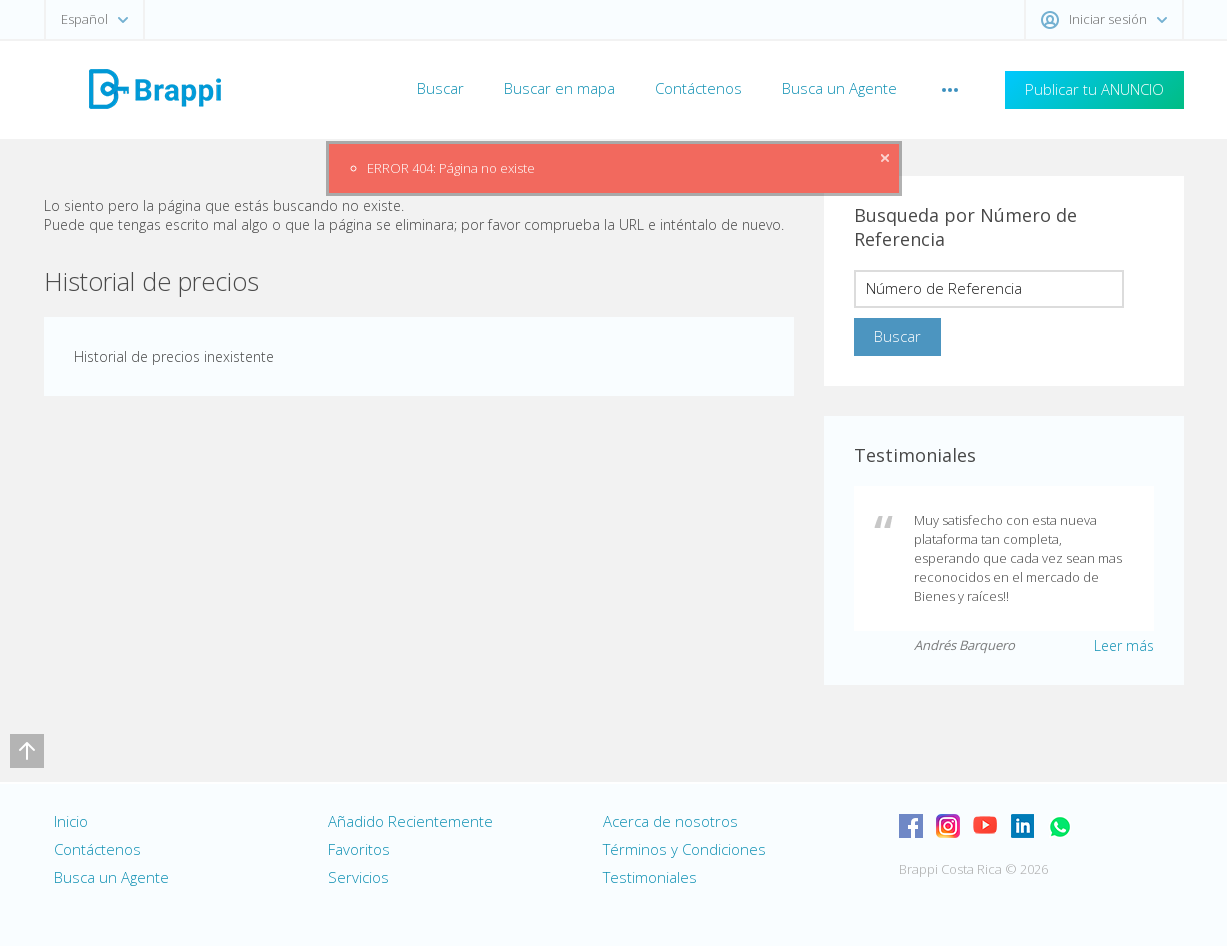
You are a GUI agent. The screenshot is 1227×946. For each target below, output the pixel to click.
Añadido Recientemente (410, 821)
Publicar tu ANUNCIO (1094, 89)
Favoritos (359, 849)
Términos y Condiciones (684, 849)
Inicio (71, 821)
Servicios (358, 877)
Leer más (1124, 645)
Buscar (440, 88)
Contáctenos (698, 88)
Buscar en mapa (559, 88)
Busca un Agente (839, 88)
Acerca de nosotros (670, 821)
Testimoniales (650, 877)
